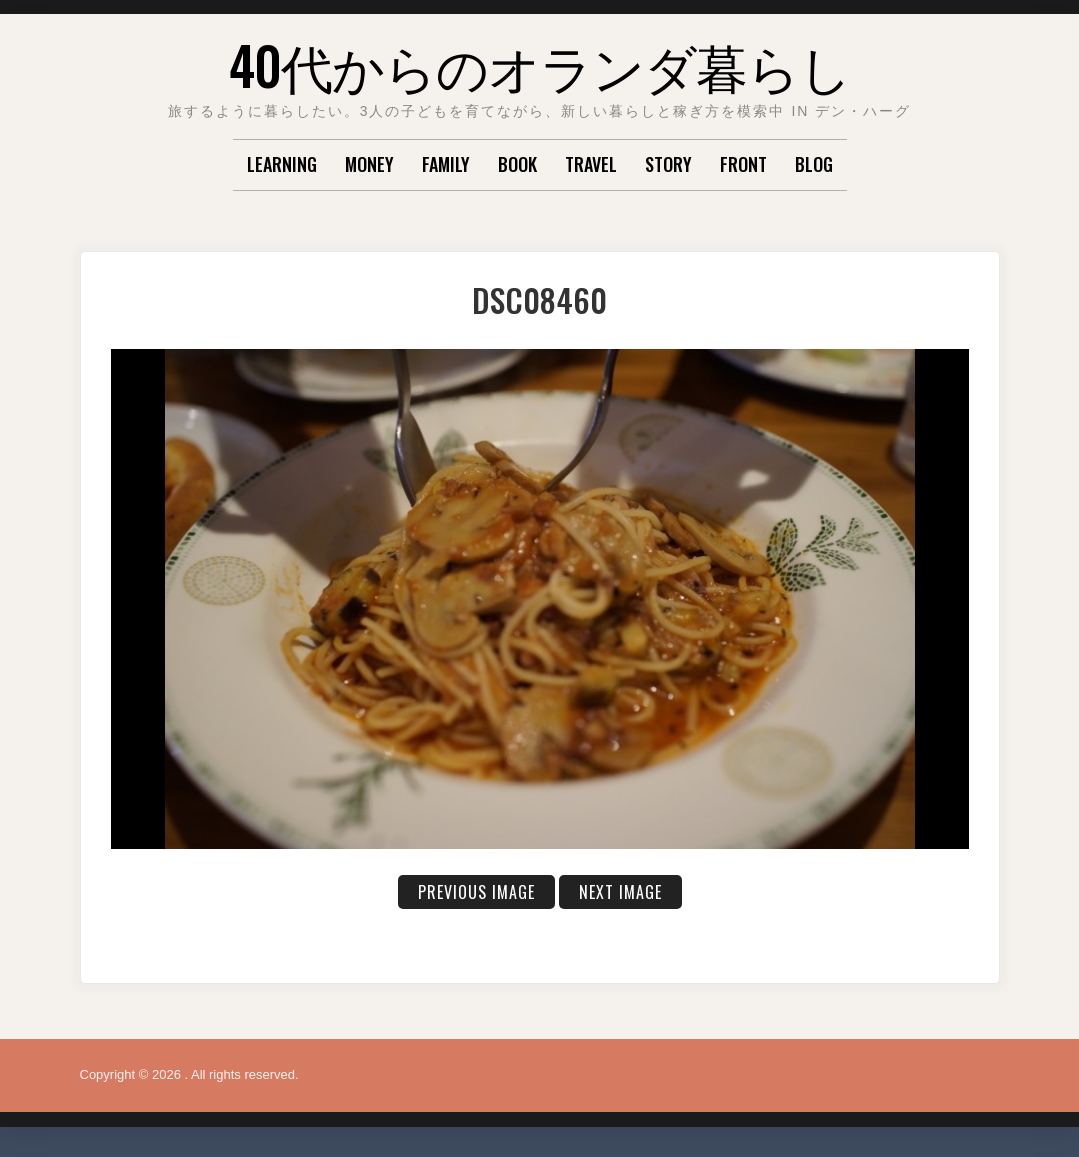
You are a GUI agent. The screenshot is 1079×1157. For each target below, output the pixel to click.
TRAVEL (591, 164)
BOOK (517, 164)
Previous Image (476, 892)
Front (743, 164)
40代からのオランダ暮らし (540, 64)
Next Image (620, 892)
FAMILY (446, 164)
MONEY (369, 164)
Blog (814, 164)
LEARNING (282, 164)
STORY (668, 164)
